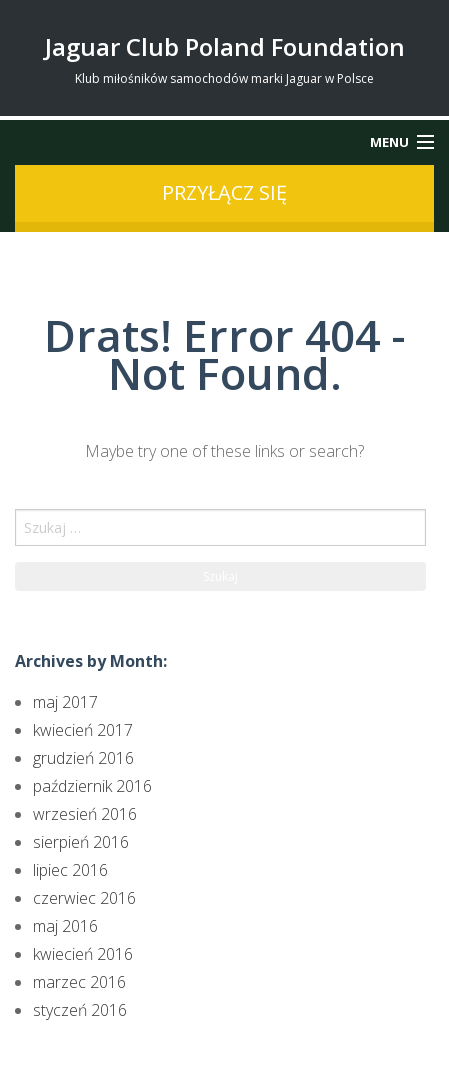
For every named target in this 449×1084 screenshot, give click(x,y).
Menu (389, 142)
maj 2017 (65, 702)
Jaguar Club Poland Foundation (225, 46)
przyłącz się (224, 192)
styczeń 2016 (80, 1010)
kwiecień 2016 (83, 954)
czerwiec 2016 (84, 898)
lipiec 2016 (70, 870)
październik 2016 (92, 786)
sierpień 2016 (81, 842)
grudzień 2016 (83, 758)
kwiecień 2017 (83, 730)
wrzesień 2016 (85, 814)
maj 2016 (65, 926)
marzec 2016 (79, 982)
